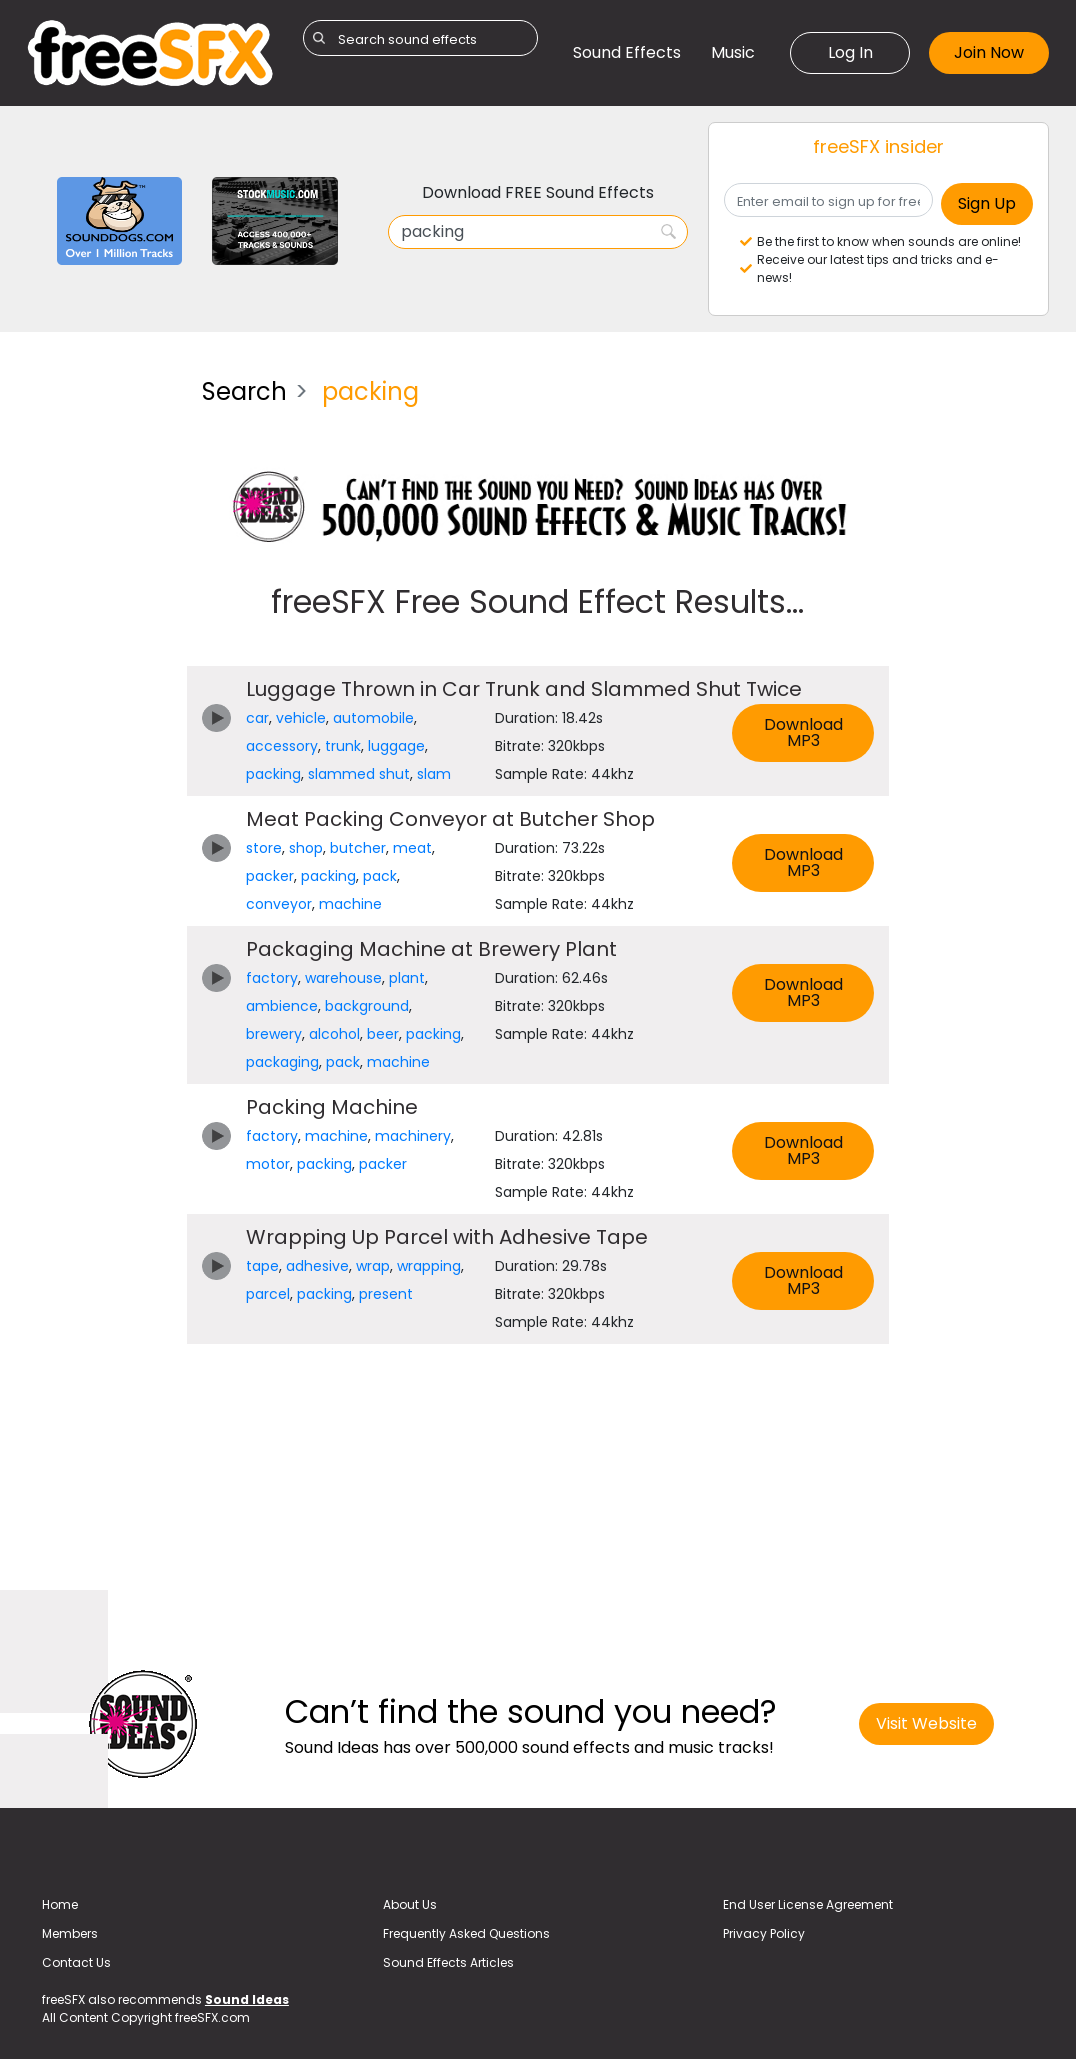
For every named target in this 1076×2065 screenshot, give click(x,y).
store (264, 848)
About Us (410, 1904)
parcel (268, 1294)
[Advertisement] (99, 662)
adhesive (317, 1266)
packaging (282, 1062)
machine (350, 904)
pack (380, 876)
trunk (343, 746)
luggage (396, 746)
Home (60, 1904)
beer (383, 1034)
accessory (282, 746)
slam (434, 774)
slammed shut (359, 774)
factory (272, 978)
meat (412, 848)
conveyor (279, 904)
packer (270, 876)
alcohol (334, 1034)
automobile (373, 718)
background (367, 1006)
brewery (274, 1034)
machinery (413, 1136)
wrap (373, 1266)
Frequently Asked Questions (466, 1933)
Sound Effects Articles (448, 1962)
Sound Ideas (247, 1999)
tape (262, 1266)
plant (407, 978)
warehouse (343, 978)
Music (733, 52)
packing (273, 774)
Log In (850, 52)
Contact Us (76, 1962)
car (257, 718)
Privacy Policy (764, 1933)
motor (268, 1164)
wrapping (429, 1266)
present (386, 1294)
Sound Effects (627, 52)
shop (306, 848)
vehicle (301, 718)
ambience (282, 1006)
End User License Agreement (808, 1904)
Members (70, 1933)
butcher (358, 848)
